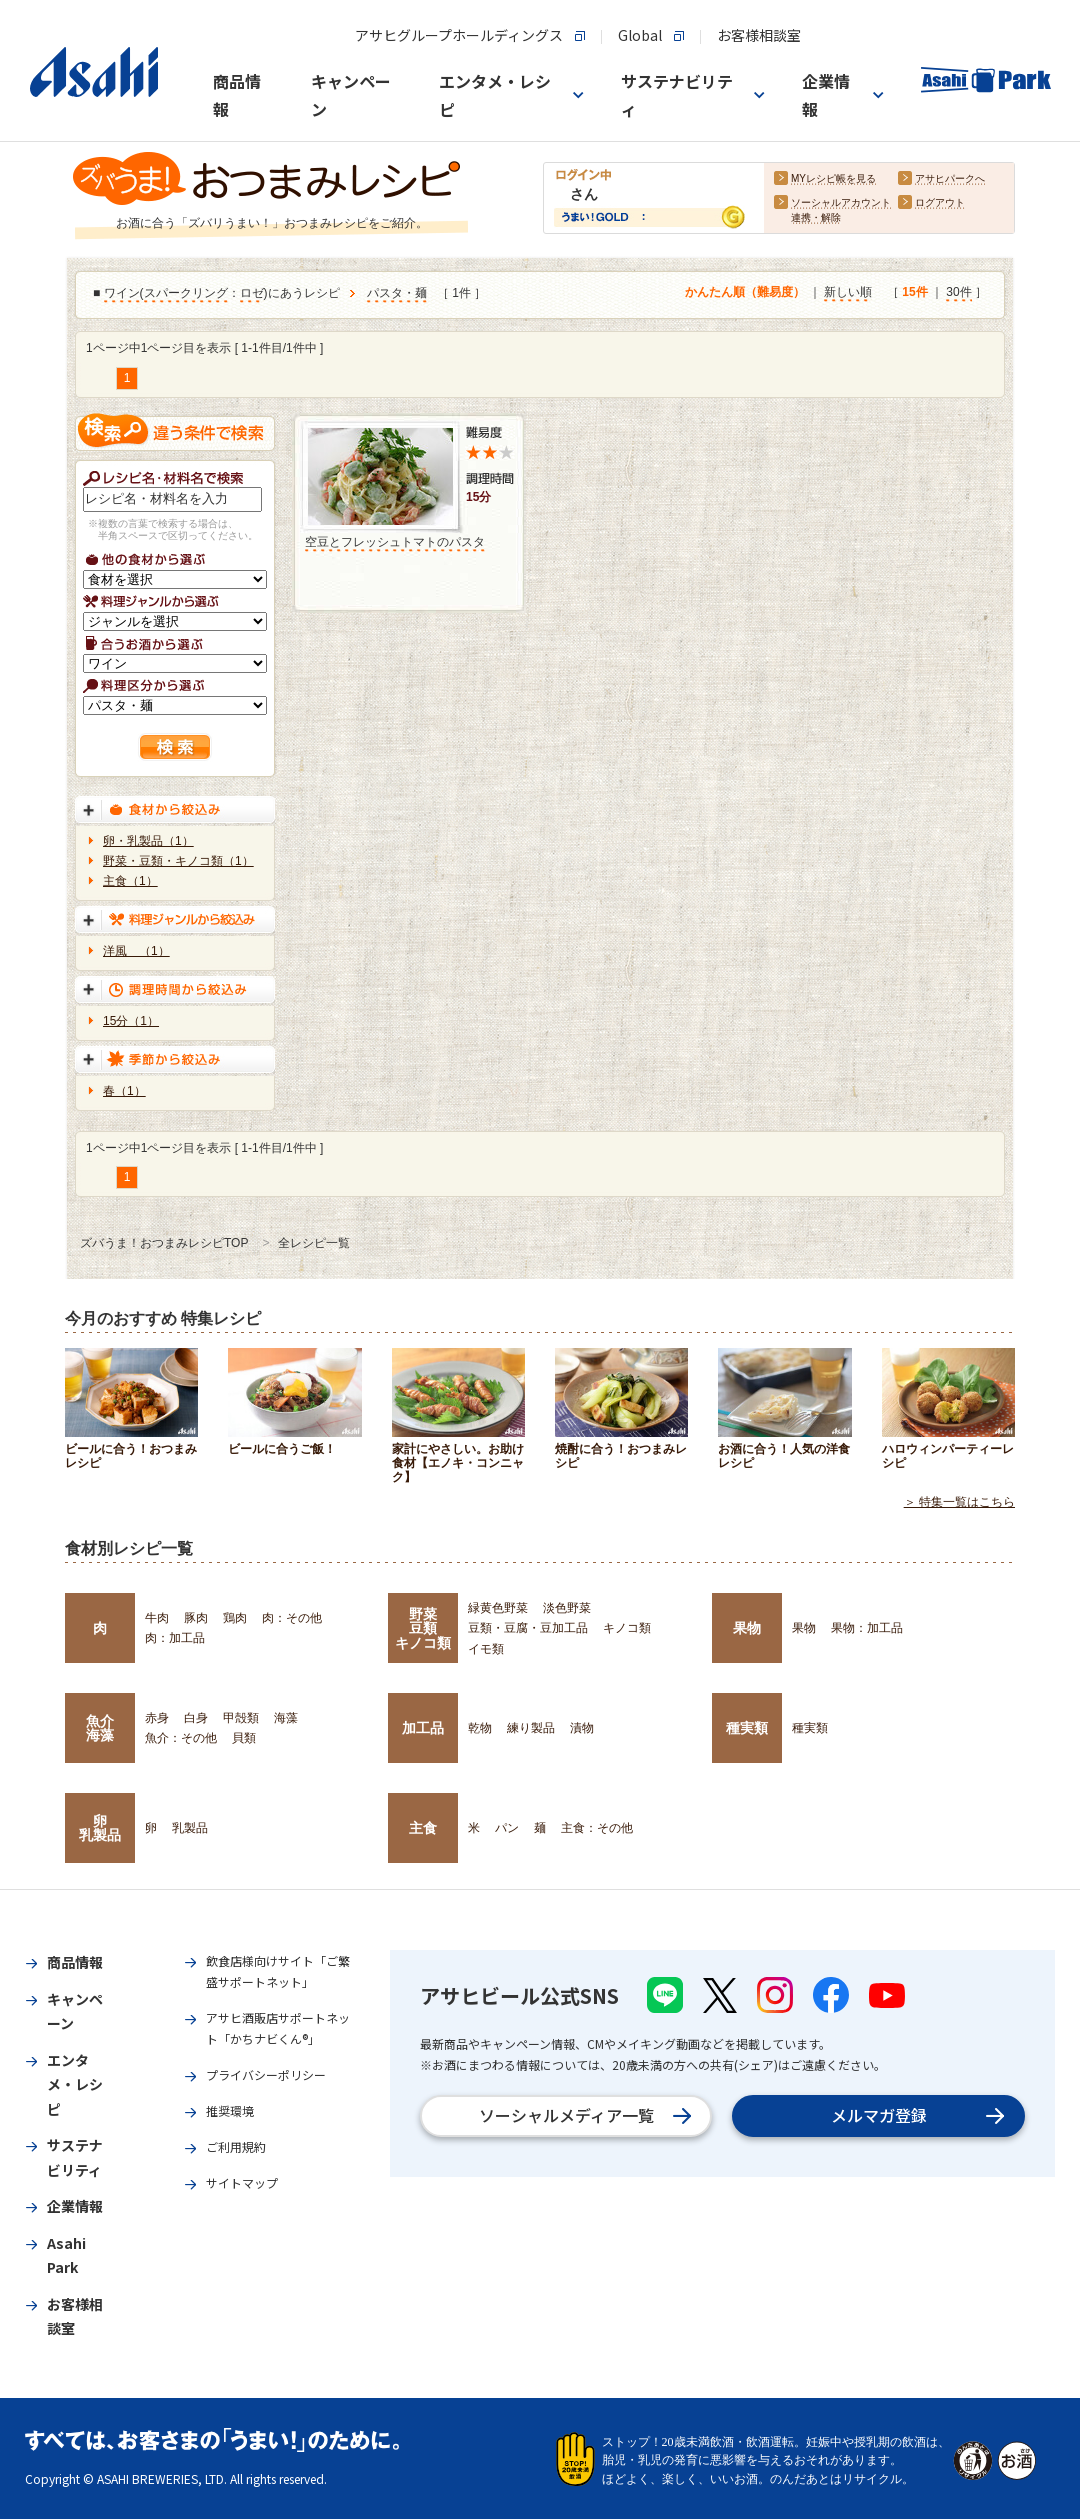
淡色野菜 (567, 1608)
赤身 (157, 1718)
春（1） (124, 1091)
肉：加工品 (175, 1638)
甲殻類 (241, 1718)
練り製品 (531, 1728)
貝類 (244, 1738)
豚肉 (196, 1618)
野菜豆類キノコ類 (423, 1628)
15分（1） (131, 1021)
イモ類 (486, 1649)
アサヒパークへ (950, 179)
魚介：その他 (181, 1738)
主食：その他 (597, 1828)
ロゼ (252, 294)
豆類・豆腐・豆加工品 (528, 1628)
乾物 (480, 1728)
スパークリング (186, 294)
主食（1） (130, 881)
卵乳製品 (100, 1828)
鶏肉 (235, 1618)
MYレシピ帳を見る (833, 179)
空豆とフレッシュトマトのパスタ (395, 542)
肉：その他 (292, 1618)
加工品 (423, 1728)
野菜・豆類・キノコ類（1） (178, 861)
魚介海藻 (100, 1728)
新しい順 (848, 293)
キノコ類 (627, 1628)
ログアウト (940, 203)
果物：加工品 (867, 1628)
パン (507, 1828)
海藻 (286, 1718)
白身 (196, 1718)
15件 (914, 293)
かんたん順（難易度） (745, 293)
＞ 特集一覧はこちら (959, 1502)
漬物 (582, 1728)
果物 (747, 1628)
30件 (958, 293)
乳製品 (190, 1828)
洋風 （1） (136, 951)
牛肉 (157, 1618)
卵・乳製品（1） (148, 841)
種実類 (747, 1728)
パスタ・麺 (397, 294)
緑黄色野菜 (498, 1608)
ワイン (122, 294)
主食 (423, 1828)
